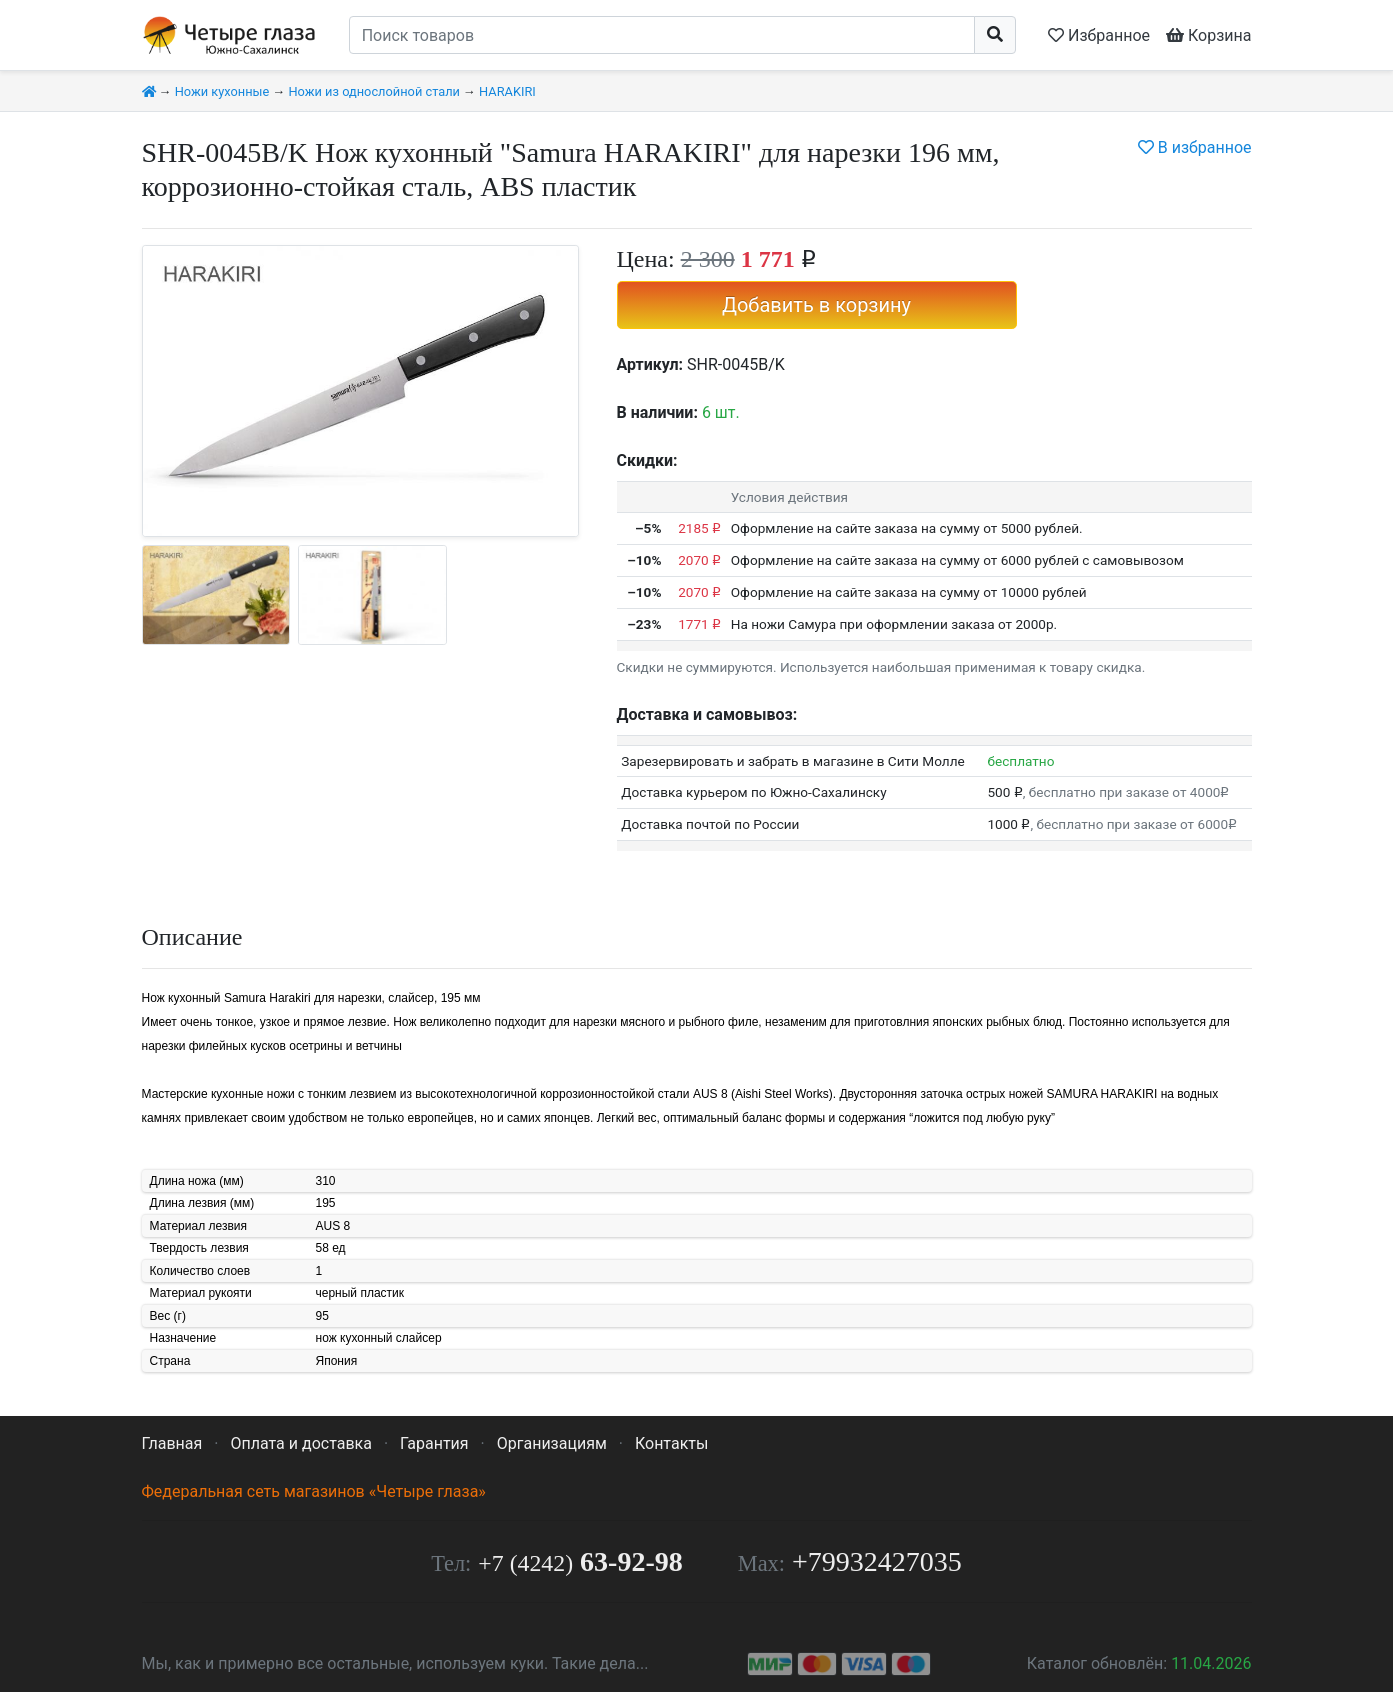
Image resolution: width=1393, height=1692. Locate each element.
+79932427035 (877, 1561)
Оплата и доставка (300, 1443)
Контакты (671, 1443)
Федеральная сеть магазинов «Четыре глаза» (314, 1491)
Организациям (552, 1443)
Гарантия (434, 1443)
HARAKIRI (507, 91)
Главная (172, 1443)
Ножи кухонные (222, 91)
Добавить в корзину (816, 305)
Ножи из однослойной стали (373, 91)
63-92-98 (580, 1561)
